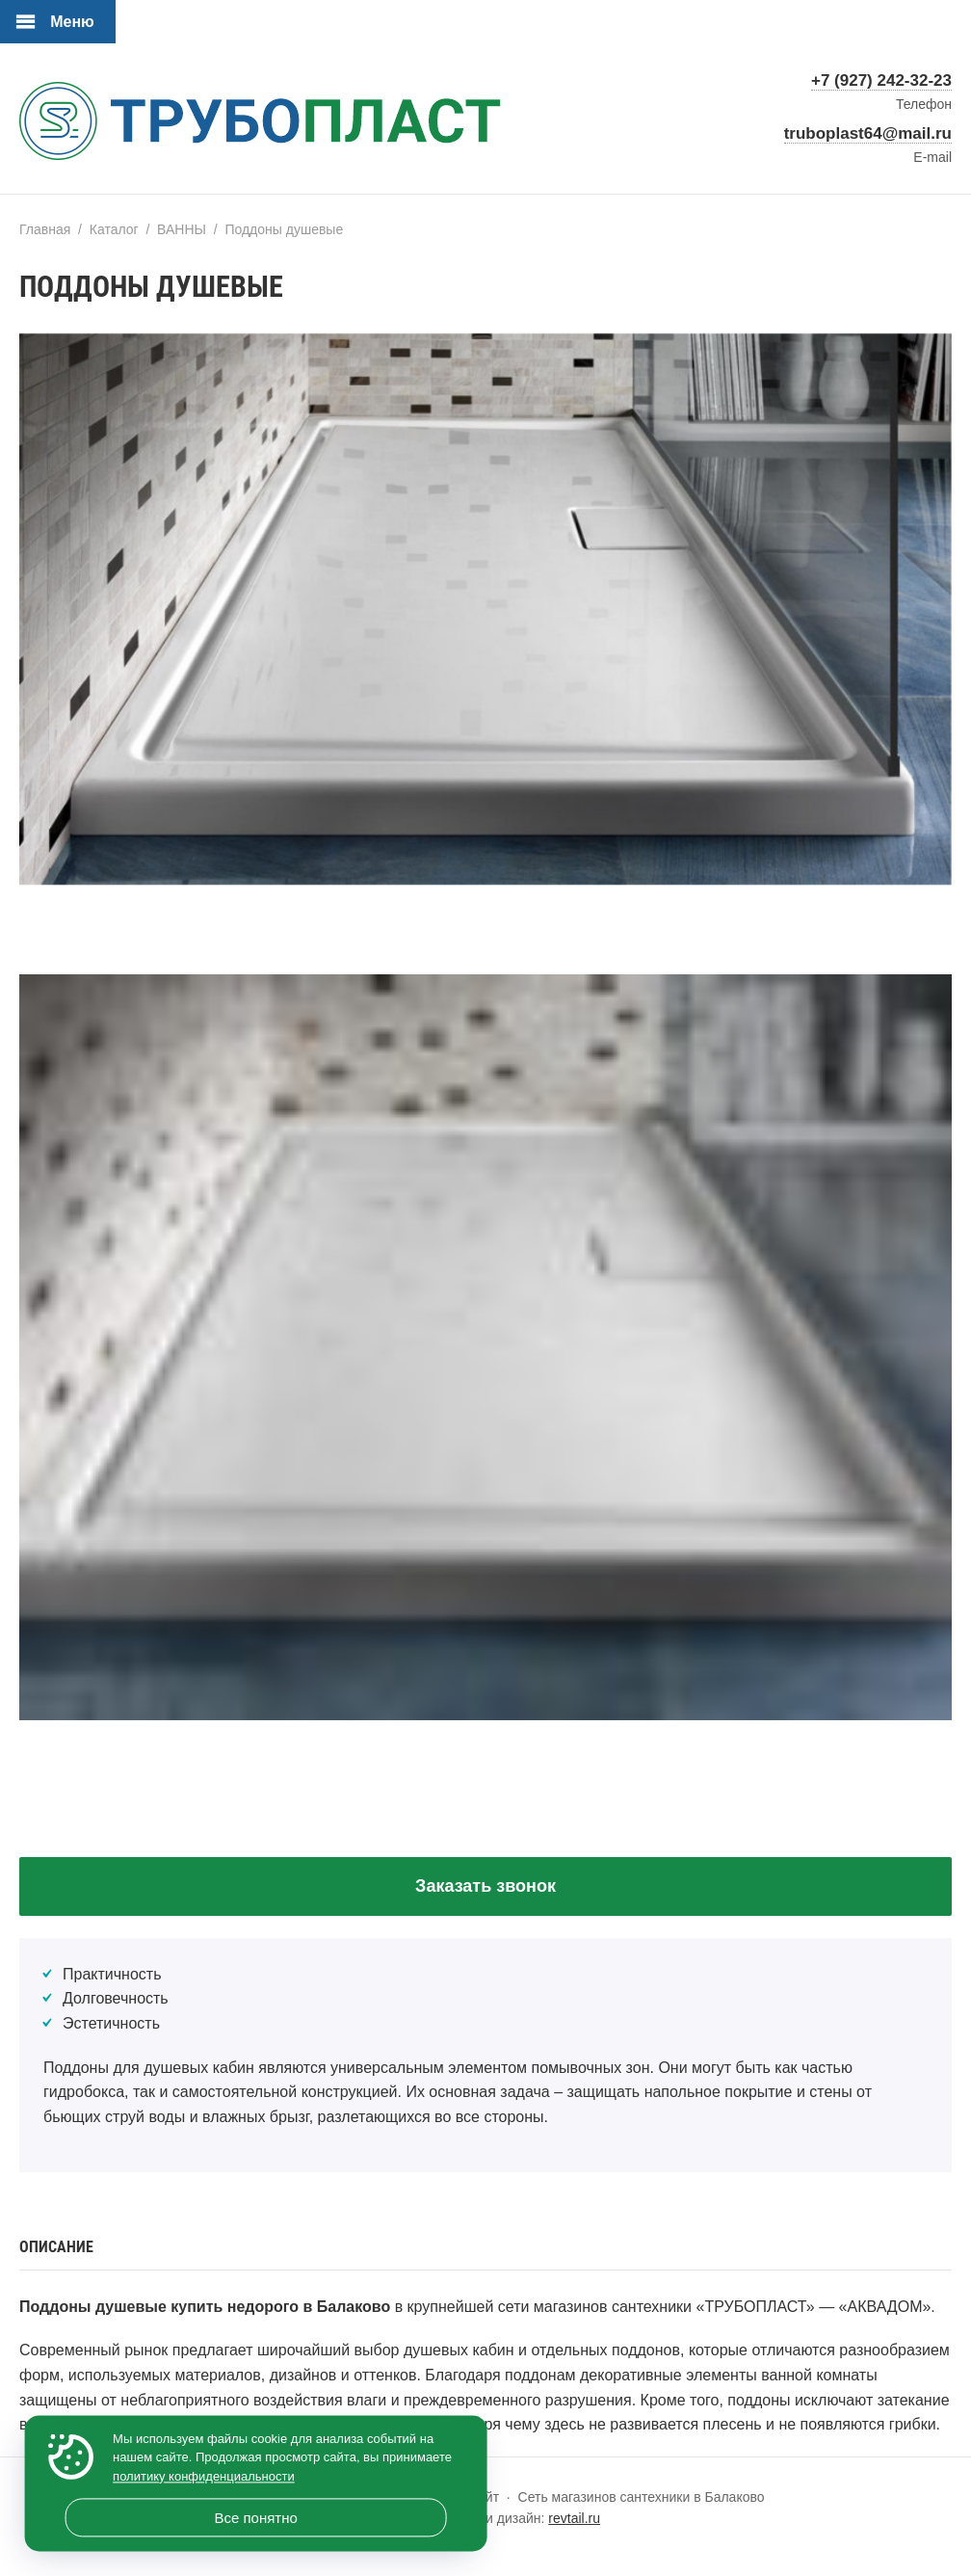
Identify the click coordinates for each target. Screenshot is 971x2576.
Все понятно (255, 2518)
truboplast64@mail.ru (868, 133)
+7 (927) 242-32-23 (881, 80)
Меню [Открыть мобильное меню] (72, 21)
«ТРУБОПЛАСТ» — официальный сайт (260, 125)
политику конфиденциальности (204, 2476)
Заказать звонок (485, 1886)
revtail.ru (574, 2518)
